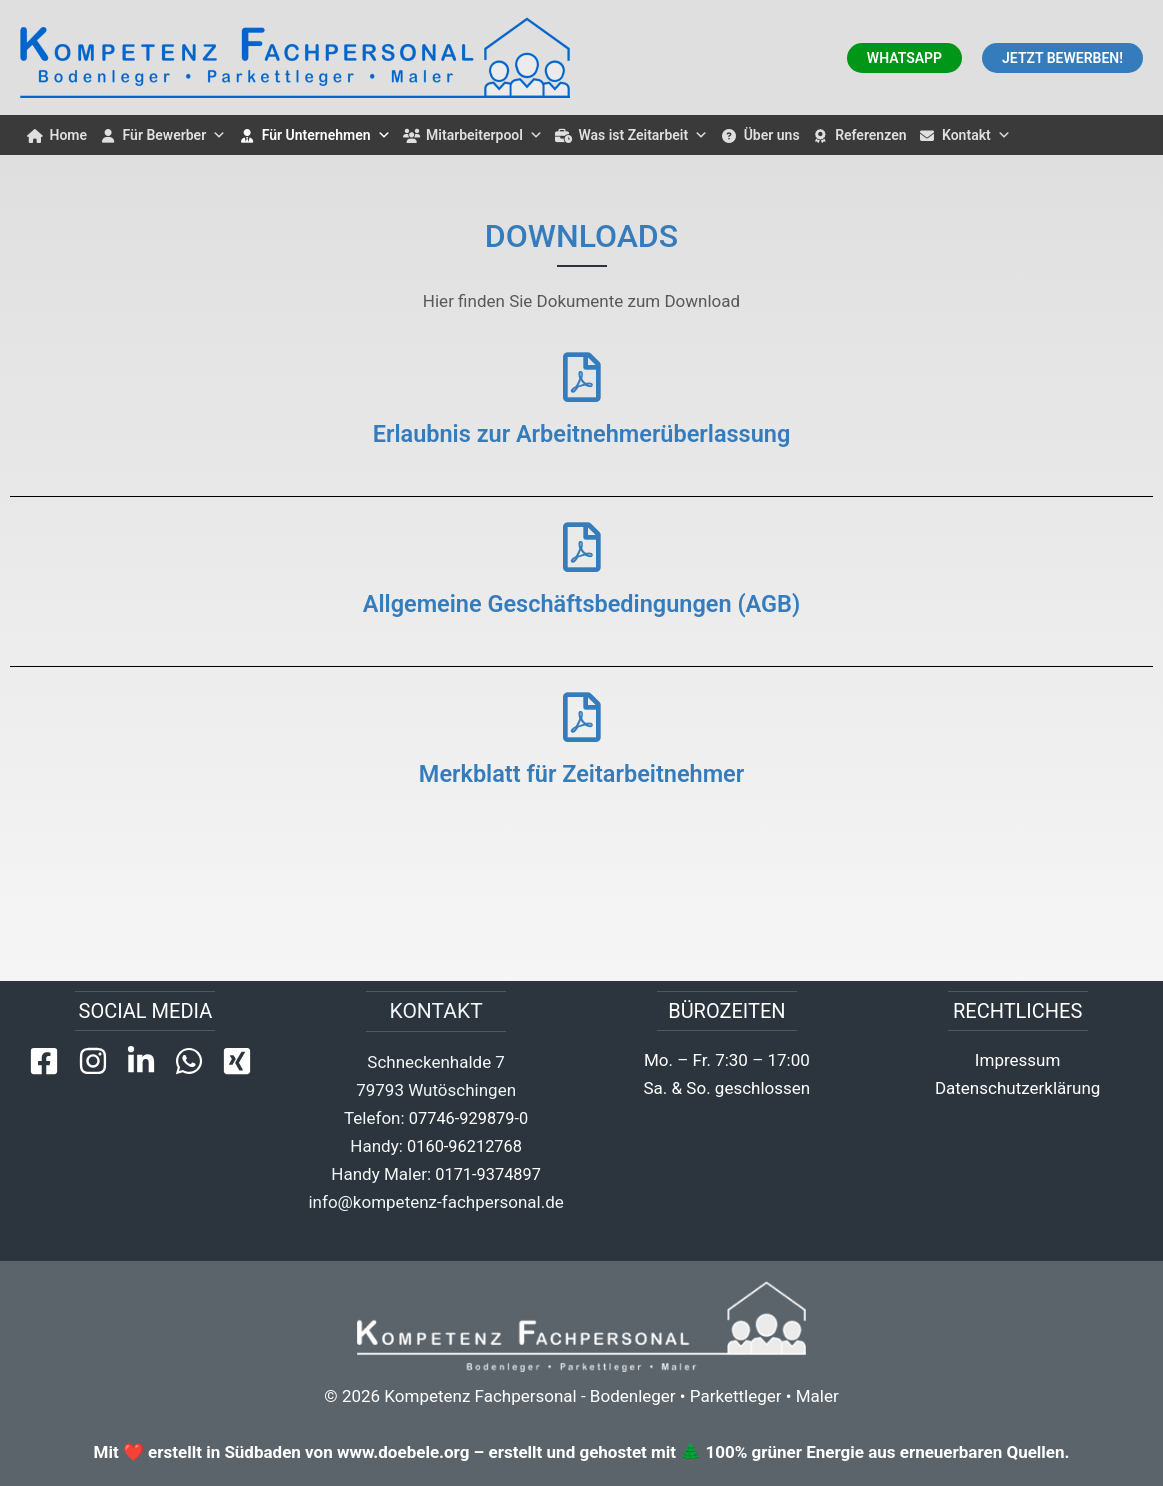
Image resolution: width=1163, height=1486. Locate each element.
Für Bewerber (175, 135)
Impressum (1018, 1060)
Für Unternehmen (326, 135)
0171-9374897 (488, 1174)
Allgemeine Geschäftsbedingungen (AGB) (581, 603)
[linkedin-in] (148, 1061)
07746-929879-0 (469, 1118)
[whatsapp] (196, 1061)
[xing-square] (241, 1061)
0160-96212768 (464, 1146)
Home (69, 135)
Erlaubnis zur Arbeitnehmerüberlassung (582, 433)
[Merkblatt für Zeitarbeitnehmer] (582, 717)
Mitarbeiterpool (484, 135)
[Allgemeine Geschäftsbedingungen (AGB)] (582, 547)
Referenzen (870, 135)
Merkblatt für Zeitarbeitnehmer (582, 773)
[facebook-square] (51, 1061)
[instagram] (100, 1061)
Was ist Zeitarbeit (643, 135)
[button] (904, 58)
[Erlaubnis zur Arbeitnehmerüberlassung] (582, 377)
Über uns (772, 135)
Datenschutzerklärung (1017, 1088)
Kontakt (976, 135)
